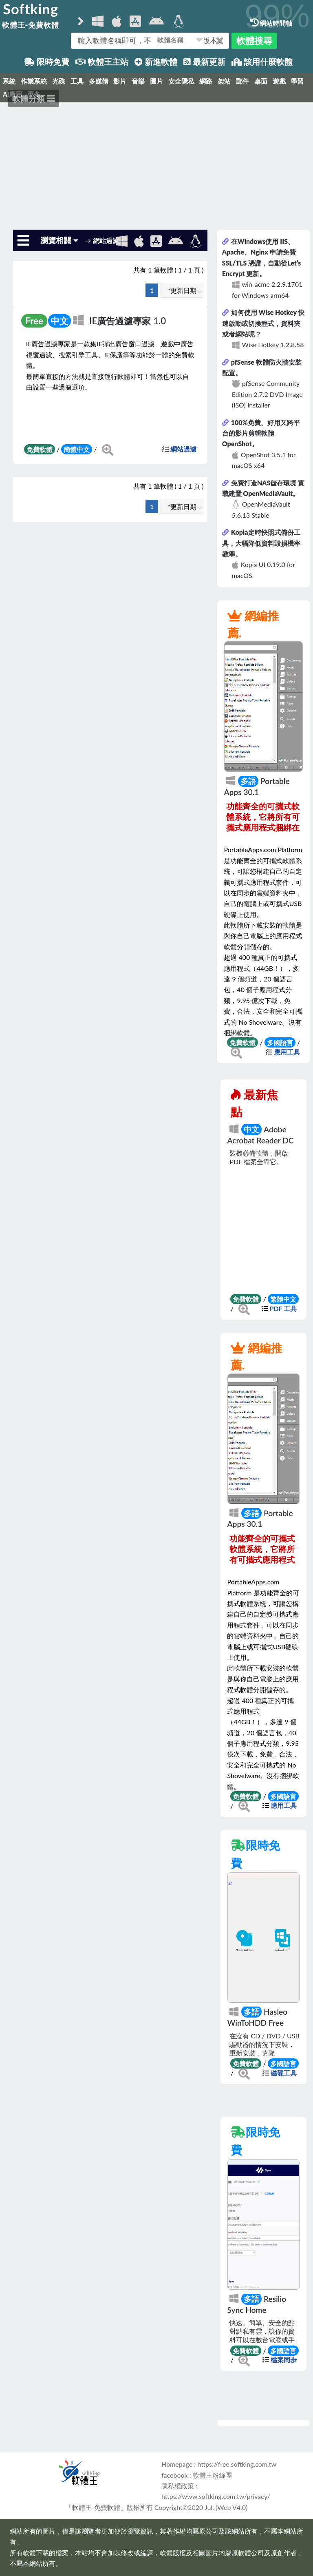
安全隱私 (181, 81)
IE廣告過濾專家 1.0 (127, 320)
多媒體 (98, 81)
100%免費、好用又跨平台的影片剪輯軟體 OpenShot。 (261, 433)
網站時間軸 (271, 23)
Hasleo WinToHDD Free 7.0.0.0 (257, 2022)
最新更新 (204, 62)
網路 (205, 81)
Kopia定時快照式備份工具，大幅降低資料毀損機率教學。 (261, 543)
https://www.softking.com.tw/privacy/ (215, 2496)
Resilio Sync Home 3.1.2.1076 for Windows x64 (256, 2315)
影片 (119, 81)
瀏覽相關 (59, 240)
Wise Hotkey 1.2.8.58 (273, 344)
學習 (297, 81)
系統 (8, 81)
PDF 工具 (283, 1308)
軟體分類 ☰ (33, 98)
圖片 (156, 81)
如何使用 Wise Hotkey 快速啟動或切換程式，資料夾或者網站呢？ (263, 323)
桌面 (260, 81)
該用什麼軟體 (262, 62)
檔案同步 (284, 2359)
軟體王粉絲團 (212, 2475)
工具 (77, 81)
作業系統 (34, 81)
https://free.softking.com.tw (236, 2464)
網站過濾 (183, 449)
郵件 (242, 81)
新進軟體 (155, 62)
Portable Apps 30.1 (256, 786)
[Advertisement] (156, 163)
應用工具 (287, 1052)
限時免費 (46, 62)
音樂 (138, 81)
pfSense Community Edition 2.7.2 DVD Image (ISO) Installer (267, 394)
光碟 (58, 81)
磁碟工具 (284, 2073)
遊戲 (279, 81)
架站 (224, 81)
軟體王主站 (101, 62)
